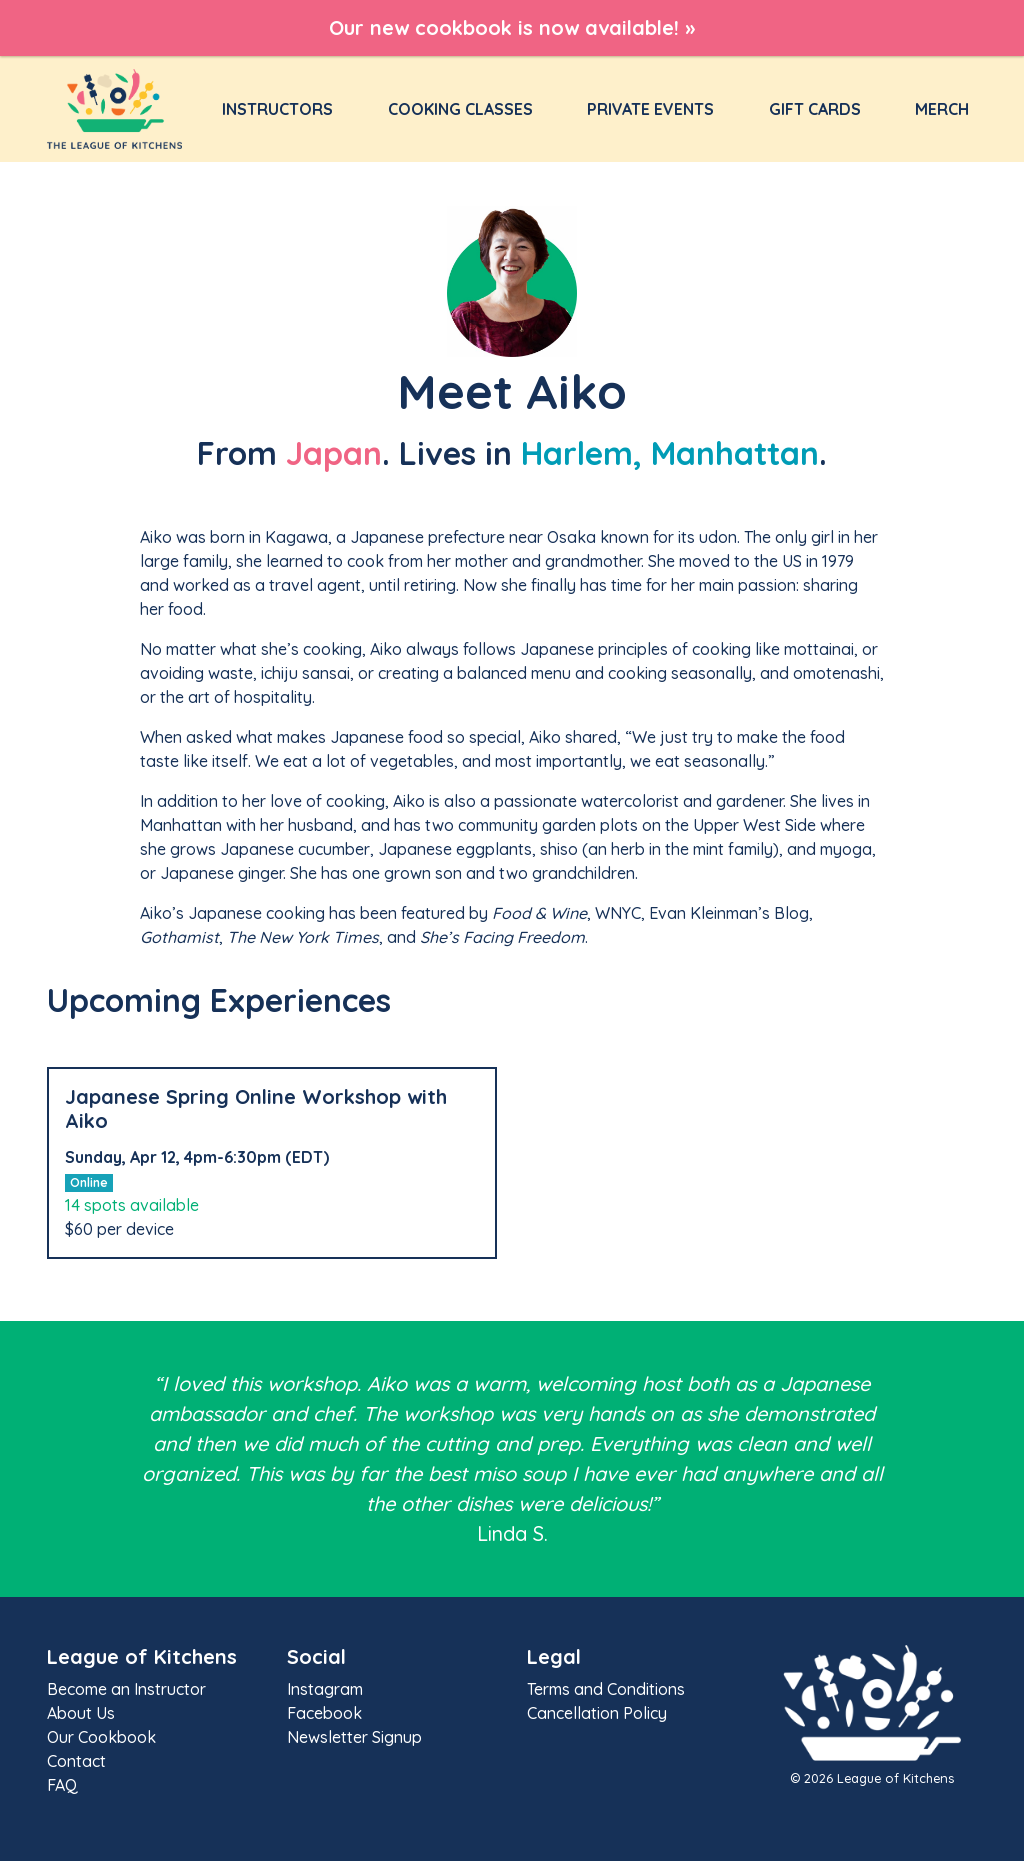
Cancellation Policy (597, 1713)
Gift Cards (815, 109)
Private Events (650, 109)
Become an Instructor (126, 1689)
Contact (76, 1761)
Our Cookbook (101, 1737)
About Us (81, 1713)
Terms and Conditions (606, 1689)
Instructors (281, 108)
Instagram (325, 1689)
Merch (942, 109)
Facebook (324, 1713)
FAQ (62, 1785)
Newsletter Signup (354, 1737)
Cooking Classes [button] (460, 109)
